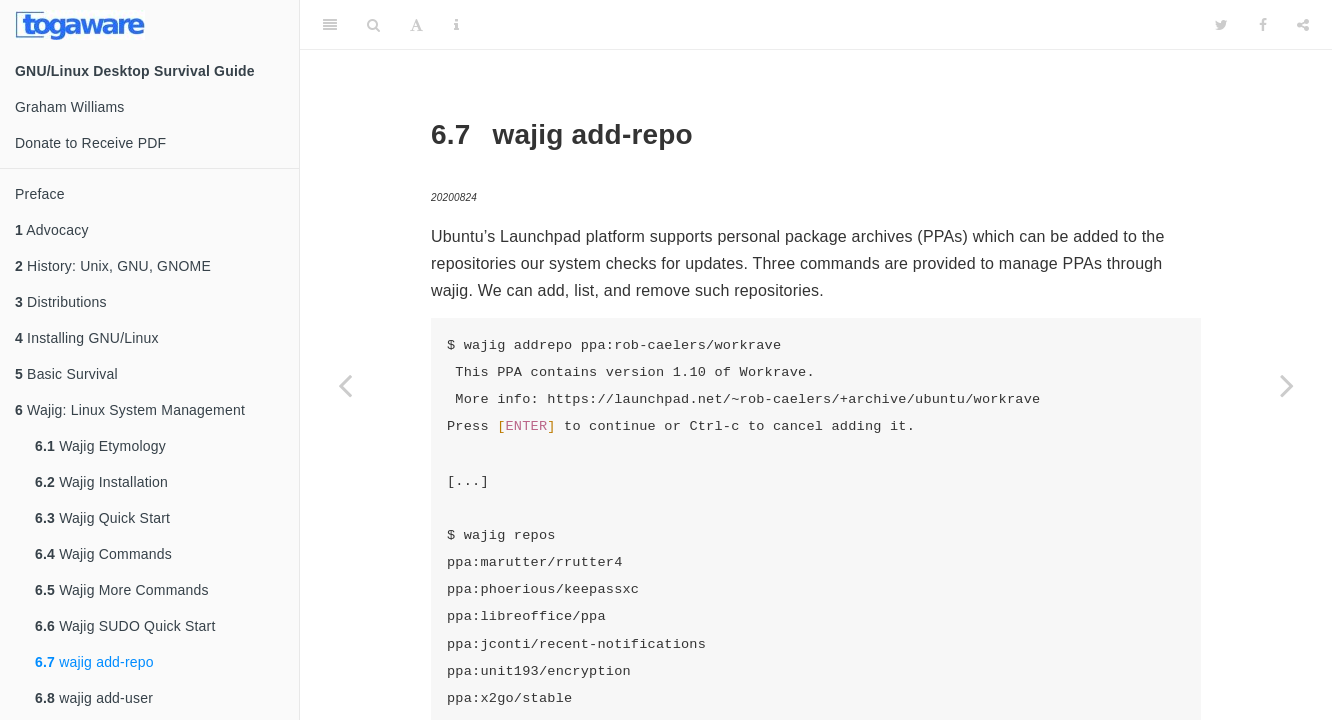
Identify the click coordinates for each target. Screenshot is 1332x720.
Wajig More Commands (122, 590)
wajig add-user (94, 698)
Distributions (61, 302)
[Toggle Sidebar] (330, 25)
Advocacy (52, 230)
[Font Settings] (416, 25)
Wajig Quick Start (102, 518)
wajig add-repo (94, 662)
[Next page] (1287, 385)
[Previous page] (345, 385)
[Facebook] (1263, 25)
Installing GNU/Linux (87, 338)
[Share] (1303, 25)
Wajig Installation (101, 482)
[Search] (373, 25)
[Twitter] (1221, 25)
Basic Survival (66, 374)
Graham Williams (70, 107)
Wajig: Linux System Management (130, 410)
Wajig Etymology (100, 446)
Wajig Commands (103, 554)
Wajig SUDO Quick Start (125, 626)
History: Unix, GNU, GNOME (113, 266)
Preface (40, 194)
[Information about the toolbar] (456, 25)
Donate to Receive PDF (90, 143)
